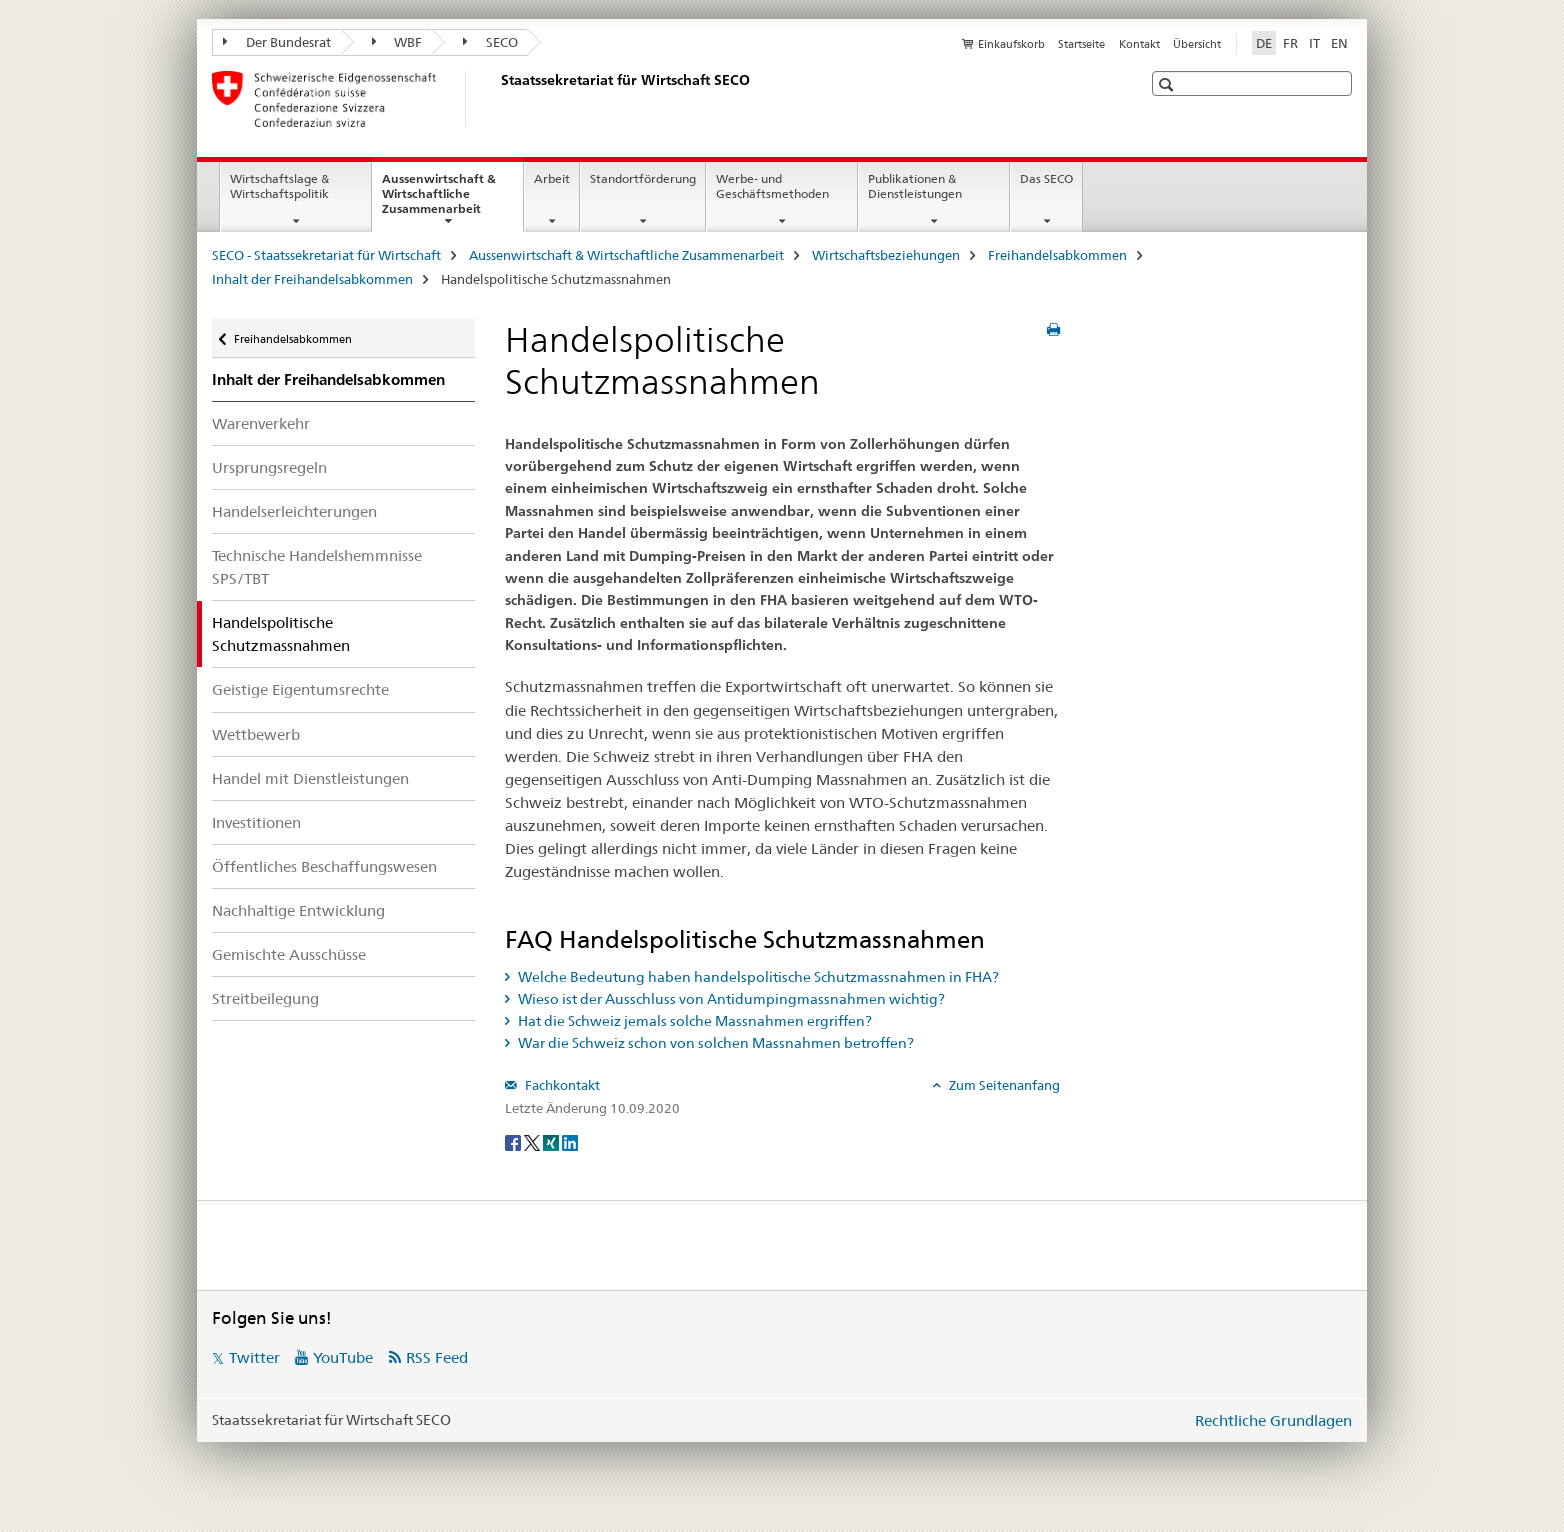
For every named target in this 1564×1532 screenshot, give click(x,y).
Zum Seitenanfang (1003, 1085)
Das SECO (1046, 178)
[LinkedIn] (570, 1141)
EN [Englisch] (1339, 43)
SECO (490, 42)
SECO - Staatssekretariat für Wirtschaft (326, 255)
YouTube (343, 1357)
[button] (1168, 84)
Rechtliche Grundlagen (1273, 1420)
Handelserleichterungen (294, 511)
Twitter (254, 1357)
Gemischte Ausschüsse (289, 954)
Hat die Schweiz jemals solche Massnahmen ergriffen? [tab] (693, 1021)
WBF (397, 42)
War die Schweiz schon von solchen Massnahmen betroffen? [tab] (714, 1043)
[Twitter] (533, 1141)
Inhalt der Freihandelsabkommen (312, 279)
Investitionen (256, 822)
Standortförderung (643, 178)
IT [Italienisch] (1314, 43)
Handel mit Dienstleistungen (310, 778)
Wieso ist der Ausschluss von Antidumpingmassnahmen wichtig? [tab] (730, 999)
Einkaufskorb (1011, 44)
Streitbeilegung (265, 998)
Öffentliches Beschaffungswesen (324, 866)
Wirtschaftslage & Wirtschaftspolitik (279, 186)
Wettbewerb (256, 734)
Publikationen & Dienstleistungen (915, 186)
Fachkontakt (561, 1085)
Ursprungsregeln (269, 467)
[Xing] (552, 1141)
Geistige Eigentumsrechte (300, 689)
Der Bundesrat (277, 42)
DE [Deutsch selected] (1264, 43)
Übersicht (1197, 44)
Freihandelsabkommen (1057, 255)
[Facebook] (514, 1141)
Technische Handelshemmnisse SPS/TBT (317, 567)
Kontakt (1139, 44)
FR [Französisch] (1290, 43)
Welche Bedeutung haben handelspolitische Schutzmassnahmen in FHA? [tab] (757, 977)
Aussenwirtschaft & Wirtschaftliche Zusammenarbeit (452, 200)
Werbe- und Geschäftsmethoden (772, 186)
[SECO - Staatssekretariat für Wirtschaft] (497, 99)
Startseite (1081, 44)
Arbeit (552, 178)
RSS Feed (437, 1357)
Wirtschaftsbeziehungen (886, 255)
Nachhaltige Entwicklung (298, 910)
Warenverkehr (261, 423)
